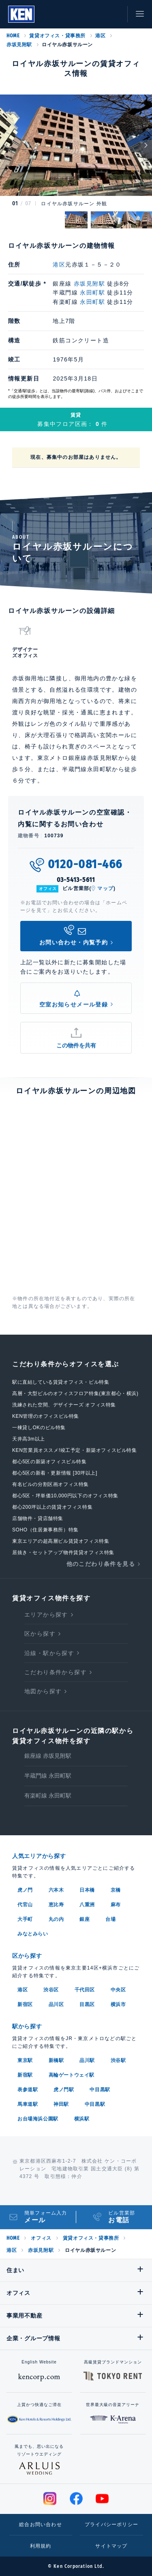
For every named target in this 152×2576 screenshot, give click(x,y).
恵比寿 (56, 1904)
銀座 (84, 1919)
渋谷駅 (118, 2060)
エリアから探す (46, 1614)
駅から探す (27, 2026)
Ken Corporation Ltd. (21, 14)
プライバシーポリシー (111, 2524)
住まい (15, 2270)
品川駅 (87, 2060)
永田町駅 (92, 292)
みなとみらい (32, 1934)
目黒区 (87, 2004)
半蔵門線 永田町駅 (47, 1775)
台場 (110, 1919)
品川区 (56, 2004)
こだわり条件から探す (55, 1672)
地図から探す (43, 1691)
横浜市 (118, 2004)
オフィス (41, 2238)
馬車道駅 (27, 2104)
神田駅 (61, 2104)
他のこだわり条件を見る (100, 1564)
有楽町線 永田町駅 (47, 1795)
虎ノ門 (25, 1890)
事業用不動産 (24, 2315)
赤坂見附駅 (19, 44)
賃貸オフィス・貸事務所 (57, 36)
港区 (100, 36)
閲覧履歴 (77, 14)
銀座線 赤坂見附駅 (47, 1755)
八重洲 (87, 1904)
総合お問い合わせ (40, 2524)
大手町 (25, 1919)
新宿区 (25, 2004)
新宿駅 (25, 2075)
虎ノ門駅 (64, 2089)
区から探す (40, 1633)
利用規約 (40, 2546)
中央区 (118, 1990)
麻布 (116, 1904)
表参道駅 (27, 2089)
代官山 (25, 1904)
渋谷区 (51, 1990)
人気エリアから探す (39, 1856)
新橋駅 (56, 2060)
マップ (105, 888)
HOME (12, 36)
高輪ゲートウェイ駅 (71, 2075)
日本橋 (87, 1890)
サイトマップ (111, 2546)
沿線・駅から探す (49, 1653)
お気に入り (95, 14)
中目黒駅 (100, 2089)
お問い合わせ (113, 14)
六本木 (56, 1890)
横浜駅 (82, 2119)
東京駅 (25, 2060)
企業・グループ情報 (33, 2338)
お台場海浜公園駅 (37, 2119)
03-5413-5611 (76, 880)
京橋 (116, 1890)
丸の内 (56, 1919)
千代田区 (85, 1990)
